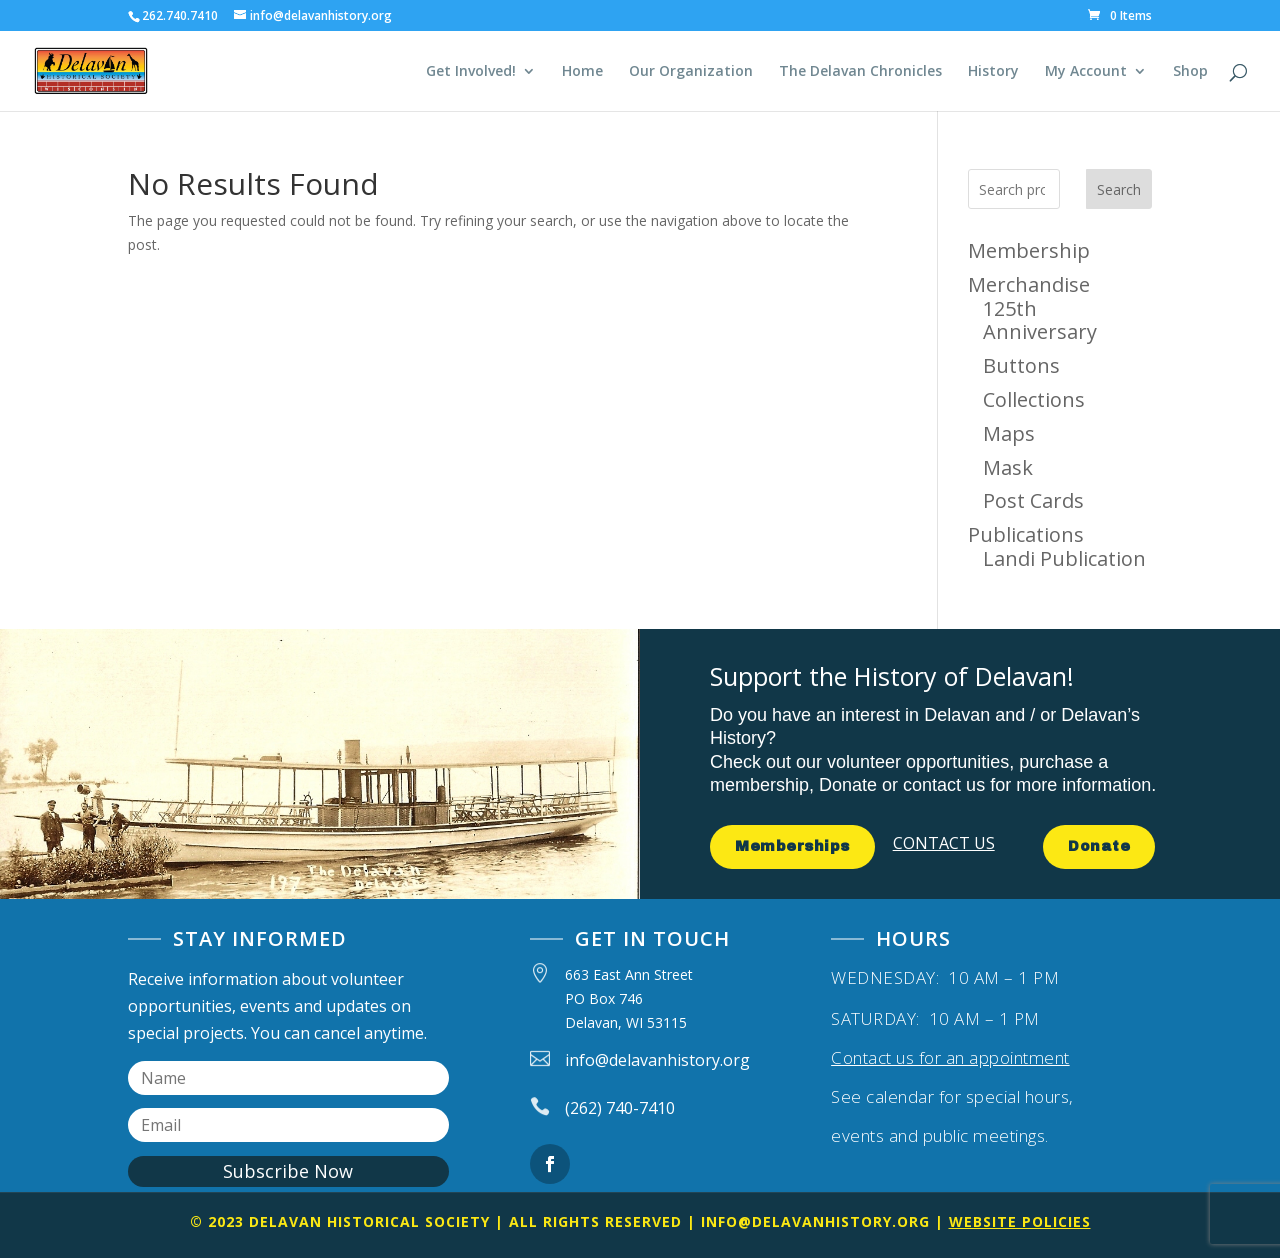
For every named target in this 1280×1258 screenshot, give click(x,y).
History (993, 72)
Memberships (792, 846)
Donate (1099, 846)
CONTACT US (944, 843)
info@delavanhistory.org (815, 1221)
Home (582, 72)
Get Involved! (471, 72)
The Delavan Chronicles (860, 72)
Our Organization (691, 72)
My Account (1086, 72)
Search (1119, 189)
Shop (1190, 72)
